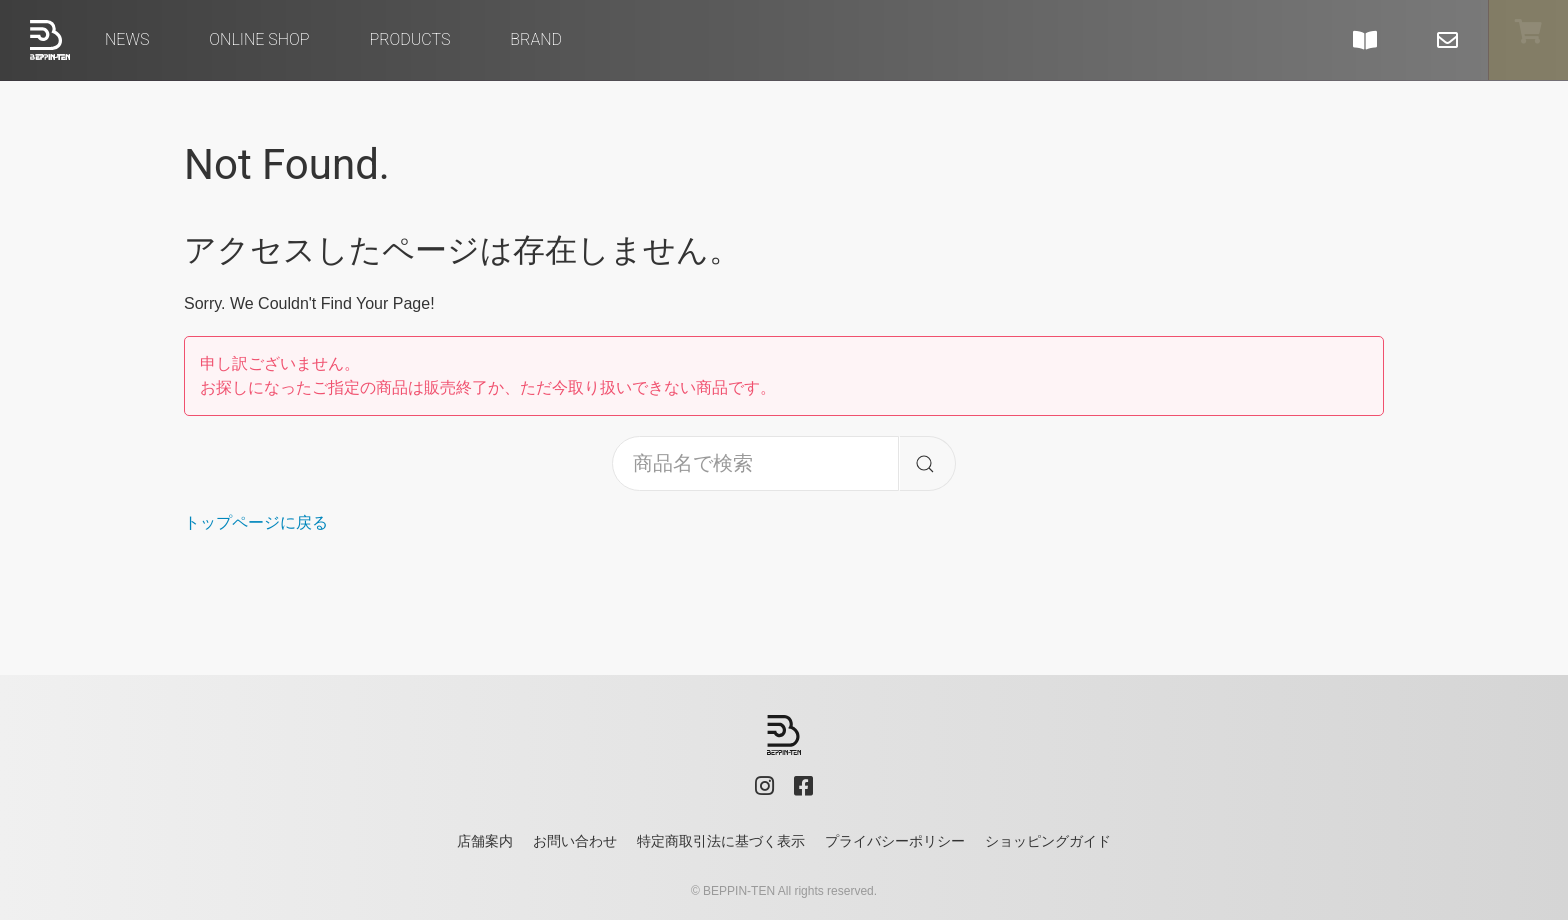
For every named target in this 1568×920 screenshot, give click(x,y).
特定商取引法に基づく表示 (721, 841)
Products (409, 39)
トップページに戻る (256, 522)
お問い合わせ (575, 841)
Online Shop (259, 39)
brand (536, 39)
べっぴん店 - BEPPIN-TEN (50, 40)
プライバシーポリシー (895, 841)
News (127, 39)
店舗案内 (485, 841)
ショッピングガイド (1048, 841)
